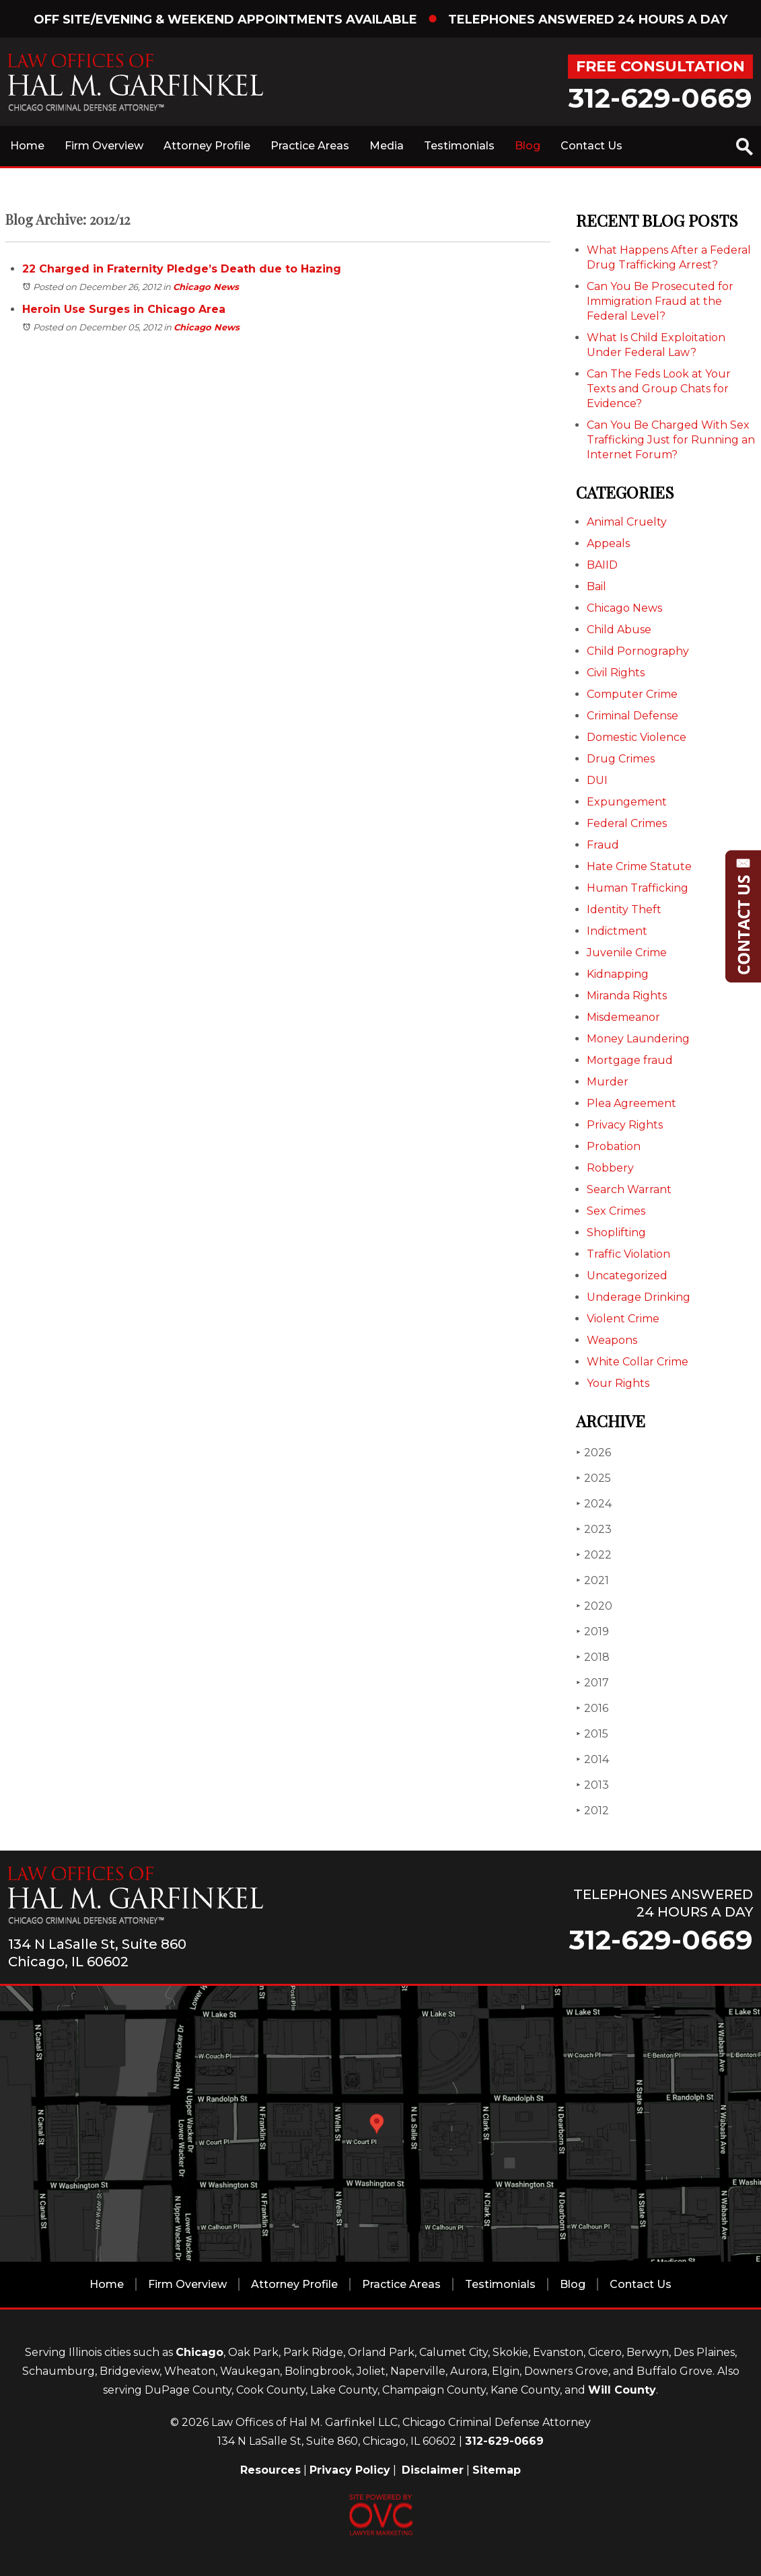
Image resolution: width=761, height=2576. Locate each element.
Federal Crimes (627, 823)
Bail (596, 586)
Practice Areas (309, 145)
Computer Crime (632, 694)
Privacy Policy (350, 2470)
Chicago (199, 2352)
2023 (594, 1529)
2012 (592, 1810)
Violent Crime (623, 1318)
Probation (614, 1146)
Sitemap (496, 2470)
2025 (593, 1478)
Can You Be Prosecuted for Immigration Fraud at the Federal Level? (660, 301)
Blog (527, 145)
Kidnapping (618, 974)
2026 (593, 1452)
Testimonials (459, 145)
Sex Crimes (616, 1211)
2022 (594, 1555)
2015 (592, 1734)
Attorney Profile (207, 145)
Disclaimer (433, 2470)
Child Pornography (638, 651)
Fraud (603, 844)
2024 (594, 1504)
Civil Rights (616, 672)
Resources (270, 2470)
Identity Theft (624, 909)
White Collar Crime (637, 1361)
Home (27, 145)
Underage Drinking (638, 1297)
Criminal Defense (632, 715)
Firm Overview (104, 145)
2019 (592, 1631)
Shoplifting (616, 1232)
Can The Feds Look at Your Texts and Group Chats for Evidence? (659, 388)
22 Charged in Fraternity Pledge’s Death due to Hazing (181, 268)
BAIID (602, 565)
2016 (592, 1708)
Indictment (617, 931)
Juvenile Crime (627, 952)
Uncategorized (627, 1275)
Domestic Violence (636, 737)
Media (386, 145)
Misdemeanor (623, 1017)
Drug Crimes (621, 758)
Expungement (627, 801)
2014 (592, 1759)
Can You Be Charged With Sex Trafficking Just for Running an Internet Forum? (671, 440)
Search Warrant (629, 1189)
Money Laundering (638, 1038)
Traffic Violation (628, 1254)
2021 (592, 1580)
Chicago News (206, 286)
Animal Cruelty (627, 521)
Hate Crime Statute (639, 866)
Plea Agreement (631, 1103)
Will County (622, 2390)
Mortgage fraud (630, 1060)
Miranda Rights (627, 995)
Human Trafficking (637, 888)
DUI (597, 780)
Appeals (608, 543)
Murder (607, 1081)
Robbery (610, 1167)
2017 (592, 1683)
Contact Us (591, 145)
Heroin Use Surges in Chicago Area (123, 309)
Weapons (612, 1340)
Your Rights (618, 1383)
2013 (592, 1785)
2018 (593, 1657)
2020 (594, 1606)
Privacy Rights (625, 1124)
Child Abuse (619, 629)
